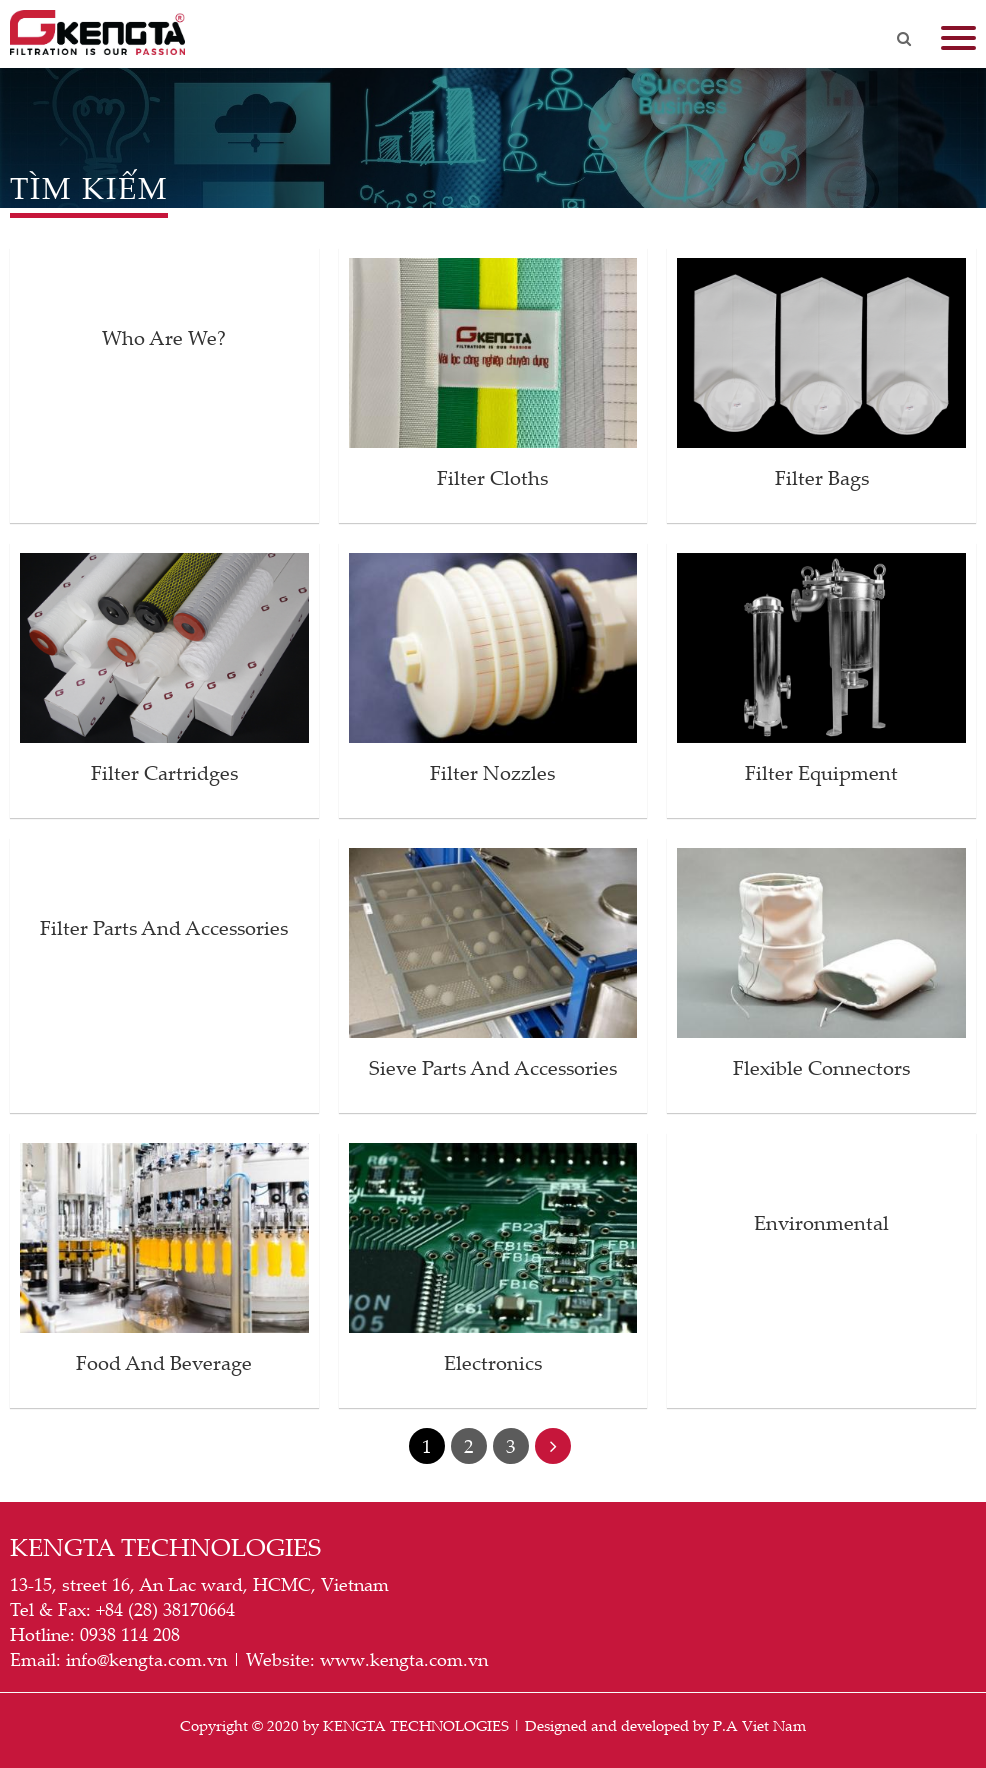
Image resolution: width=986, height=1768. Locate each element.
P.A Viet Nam (759, 1725)
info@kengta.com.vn (146, 1659)
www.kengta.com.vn (404, 1659)
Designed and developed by (617, 1725)
